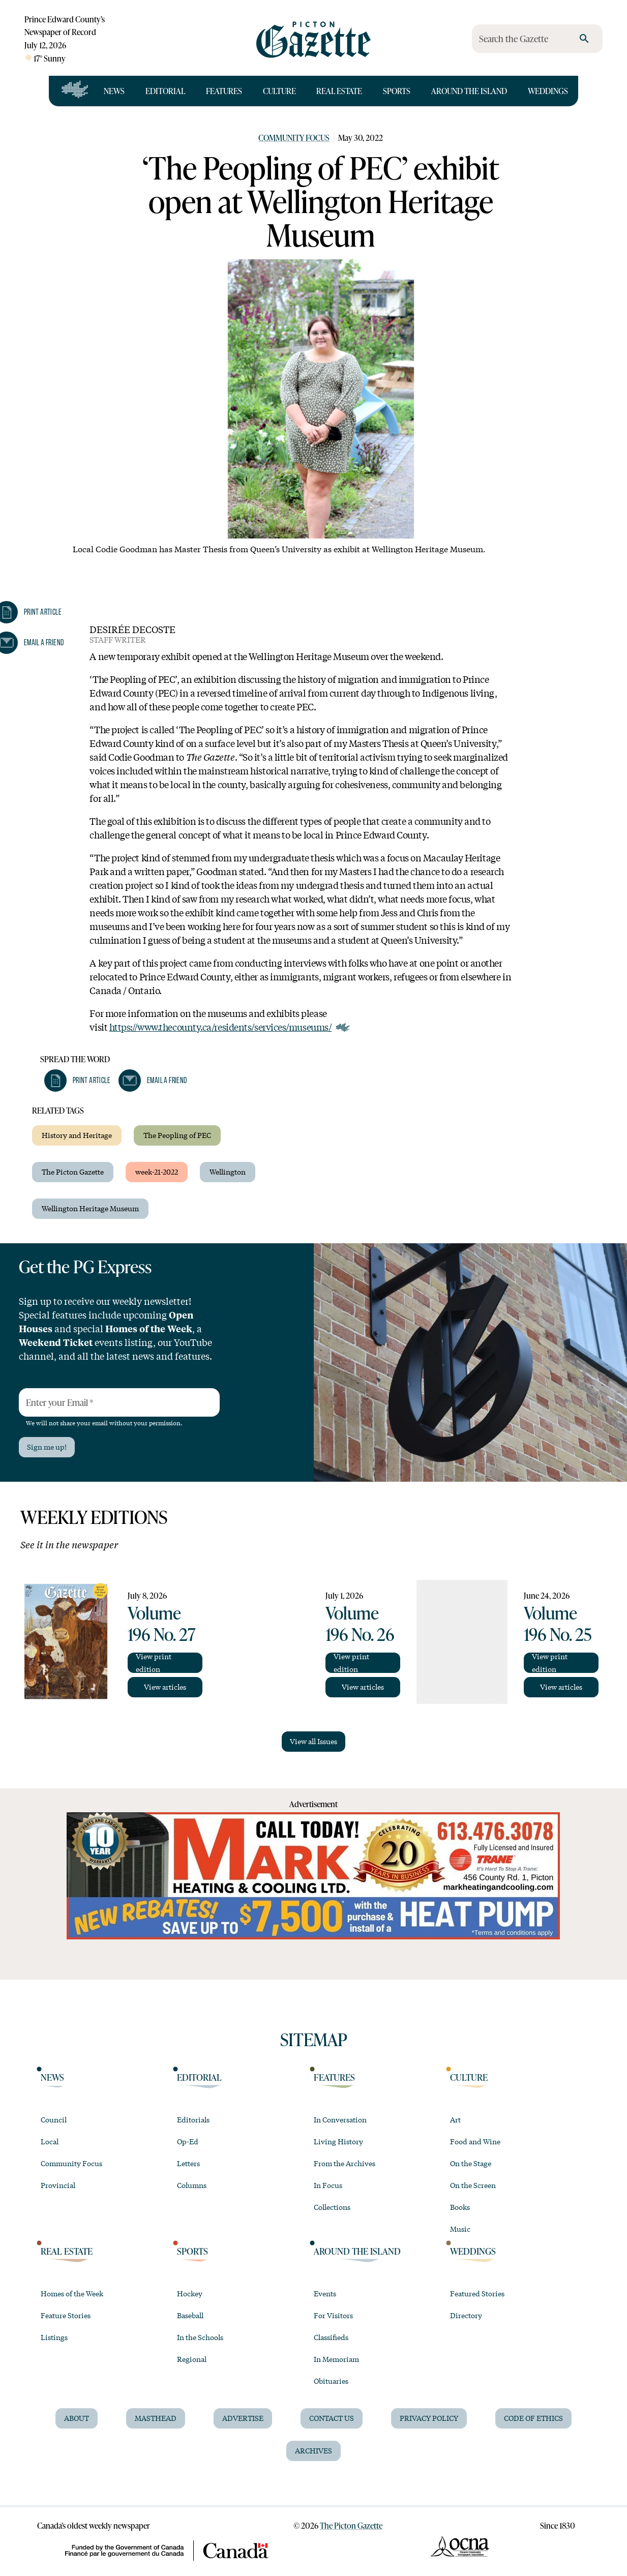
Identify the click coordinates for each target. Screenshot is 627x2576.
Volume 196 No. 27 (162, 1623)
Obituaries (331, 2381)
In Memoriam (336, 2359)
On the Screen (473, 2185)
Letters (188, 2163)
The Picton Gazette (73, 1171)
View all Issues (313, 1741)
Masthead (155, 2418)
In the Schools (200, 2337)
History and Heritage (77, 1135)
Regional (191, 2359)
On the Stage (470, 2163)
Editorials (193, 2119)
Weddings (548, 90)
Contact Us (331, 2418)
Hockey (189, 2293)
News (114, 90)
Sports (396, 90)
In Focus (328, 2185)
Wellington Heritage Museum (90, 1208)
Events (325, 2293)
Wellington (228, 1171)
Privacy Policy (429, 2418)
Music (460, 2229)
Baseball (190, 2315)
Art (455, 2119)
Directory (466, 2315)
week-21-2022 (156, 1171)
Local (49, 2141)
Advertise (242, 2418)
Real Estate (339, 90)
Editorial (165, 90)
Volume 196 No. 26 (359, 1623)
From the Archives (344, 2163)
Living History (338, 2141)
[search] (584, 38)
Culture (279, 90)
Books (460, 2207)
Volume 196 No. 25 (558, 1623)
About (76, 2418)
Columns (191, 2185)
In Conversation (340, 2119)
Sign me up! (47, 1447)
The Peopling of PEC (177, 1135)
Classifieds (331, 2337)
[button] (77, 1080)
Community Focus (294, 137)
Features (224, 90)
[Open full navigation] (75, 91)
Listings (54, 2337)
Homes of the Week (72, 2293)
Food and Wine (475, 2141)
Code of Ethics (533, 2418)
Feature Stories (66, 2315)
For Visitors (333, 2315)
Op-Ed (187, 2141)
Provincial (58, 2185)
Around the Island (469, 90)
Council (54, 2119)
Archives (313, 2450)
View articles (165, 1687)
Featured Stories (477, 2293)
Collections (332, 2207)
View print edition (153, 1663)
